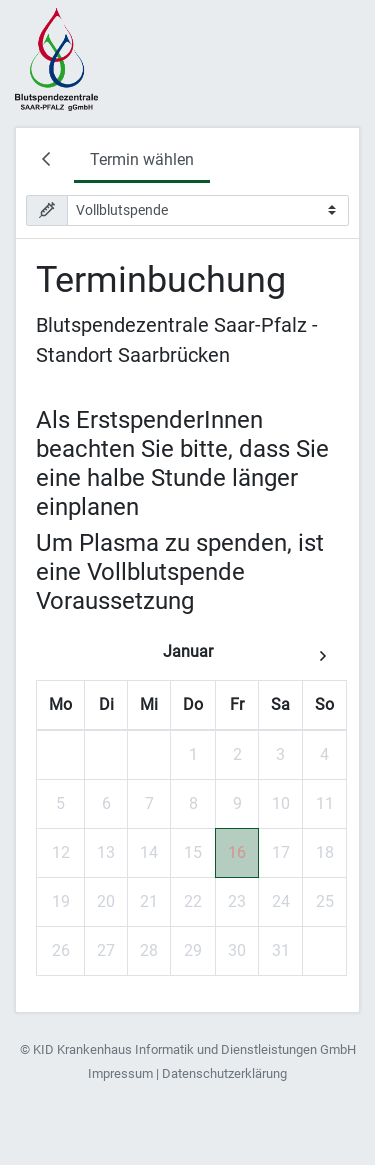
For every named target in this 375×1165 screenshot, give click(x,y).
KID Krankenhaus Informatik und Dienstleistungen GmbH (194, 1049)
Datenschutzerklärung (224, 1073)
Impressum (120, 1073)
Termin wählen (142, 159)
